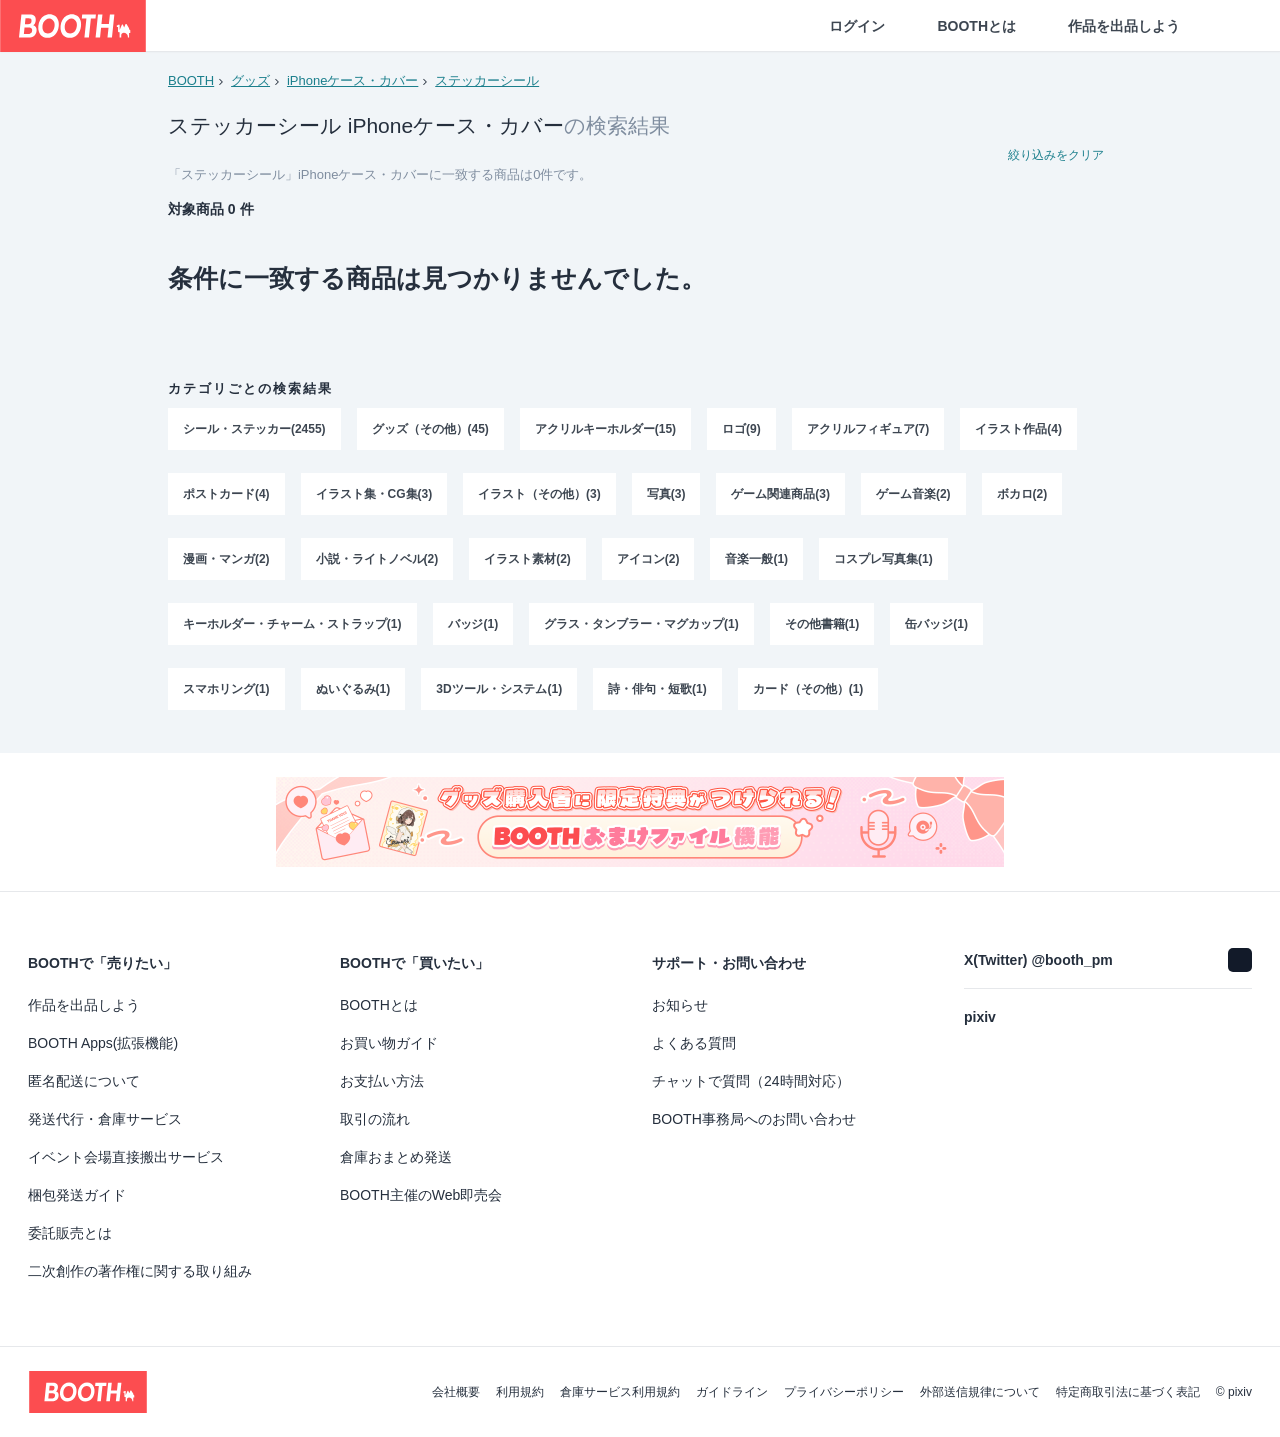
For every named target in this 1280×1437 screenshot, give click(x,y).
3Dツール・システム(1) (499, 695)
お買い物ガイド (389, 1043)
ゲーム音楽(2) (913, 497)
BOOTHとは (976, 26)
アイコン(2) (648, 563)
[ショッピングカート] (1232, 26)
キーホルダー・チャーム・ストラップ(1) (292, 629)
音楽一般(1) (757, 563)
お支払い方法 (382, 1081)
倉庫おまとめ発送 (396, 1157)
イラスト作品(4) (1019, 431)
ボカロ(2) (1022, 497)
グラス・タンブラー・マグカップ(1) (641, 629)
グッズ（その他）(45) (430, 431)
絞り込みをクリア (1056, 156)
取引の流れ (375, 1119)
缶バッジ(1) (937, 629)
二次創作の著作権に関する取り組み (140, 1271)
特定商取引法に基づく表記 (1128, 1392)
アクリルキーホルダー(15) (605, 431)
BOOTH (191, 80)
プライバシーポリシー (844, 1392)
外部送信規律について (980, 1392)
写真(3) (666, 497)
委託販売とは (70, 1233)
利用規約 (520, 1392)
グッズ (250, 80)
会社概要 (456, 1392)
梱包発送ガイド (77, 1195)
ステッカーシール (487, 80)
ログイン (857, 26)
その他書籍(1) (822, 629)
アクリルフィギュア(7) (868, 431)
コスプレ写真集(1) (883, 563)
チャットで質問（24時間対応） (751, 1081)
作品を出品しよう (1124, 26)
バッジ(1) (473, 629)
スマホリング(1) (226, 695)
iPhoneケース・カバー (352, 80)
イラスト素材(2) (527, 563)
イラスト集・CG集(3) (374, 497)
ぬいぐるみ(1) (353, 695)
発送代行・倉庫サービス (105, 1119)
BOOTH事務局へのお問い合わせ (754, 1119)
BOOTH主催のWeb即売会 (421, 1195)
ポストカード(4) (226, 497)
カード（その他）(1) (808, 695)
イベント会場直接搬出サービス (126, 1157)
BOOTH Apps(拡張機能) (103, 1043)
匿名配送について (84, 1081)
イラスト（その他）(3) (539, 497)
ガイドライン (732, 1392)
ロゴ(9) (741, 431)
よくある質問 (694, 1043)
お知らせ (680, 1005)
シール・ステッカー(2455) (254, 431)
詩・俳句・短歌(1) (657, 695)
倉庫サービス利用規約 (620, 1392)
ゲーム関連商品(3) (781, 497)
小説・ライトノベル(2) (377, 563)
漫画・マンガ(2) (226, 563)
